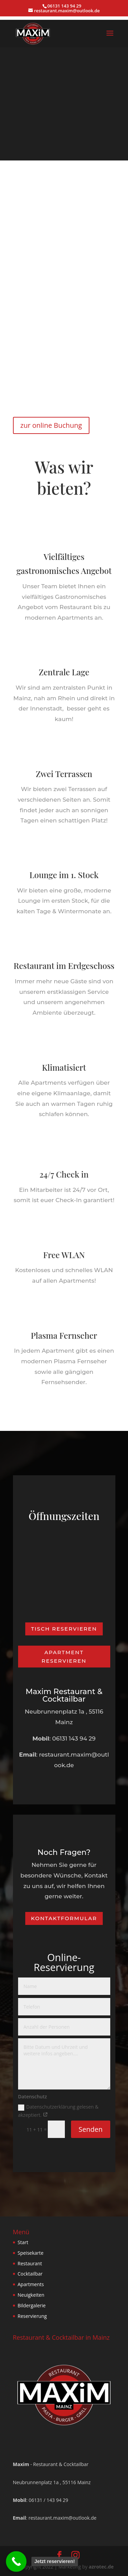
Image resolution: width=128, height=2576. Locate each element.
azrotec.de (101, 2566)
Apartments (31, 2284)
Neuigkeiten (31, 2295)
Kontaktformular (64, 1918)
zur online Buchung (51, 425)
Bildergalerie (32, 2305)
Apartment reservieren (64, 1656)
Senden (90, 2129)
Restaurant (30, 2263)
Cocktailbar (30, 2273)
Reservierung (32, 2316)
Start (23, 2242)
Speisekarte (31, 2253)
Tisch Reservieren (64, 1628)
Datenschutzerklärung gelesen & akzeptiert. (58, 2110)
